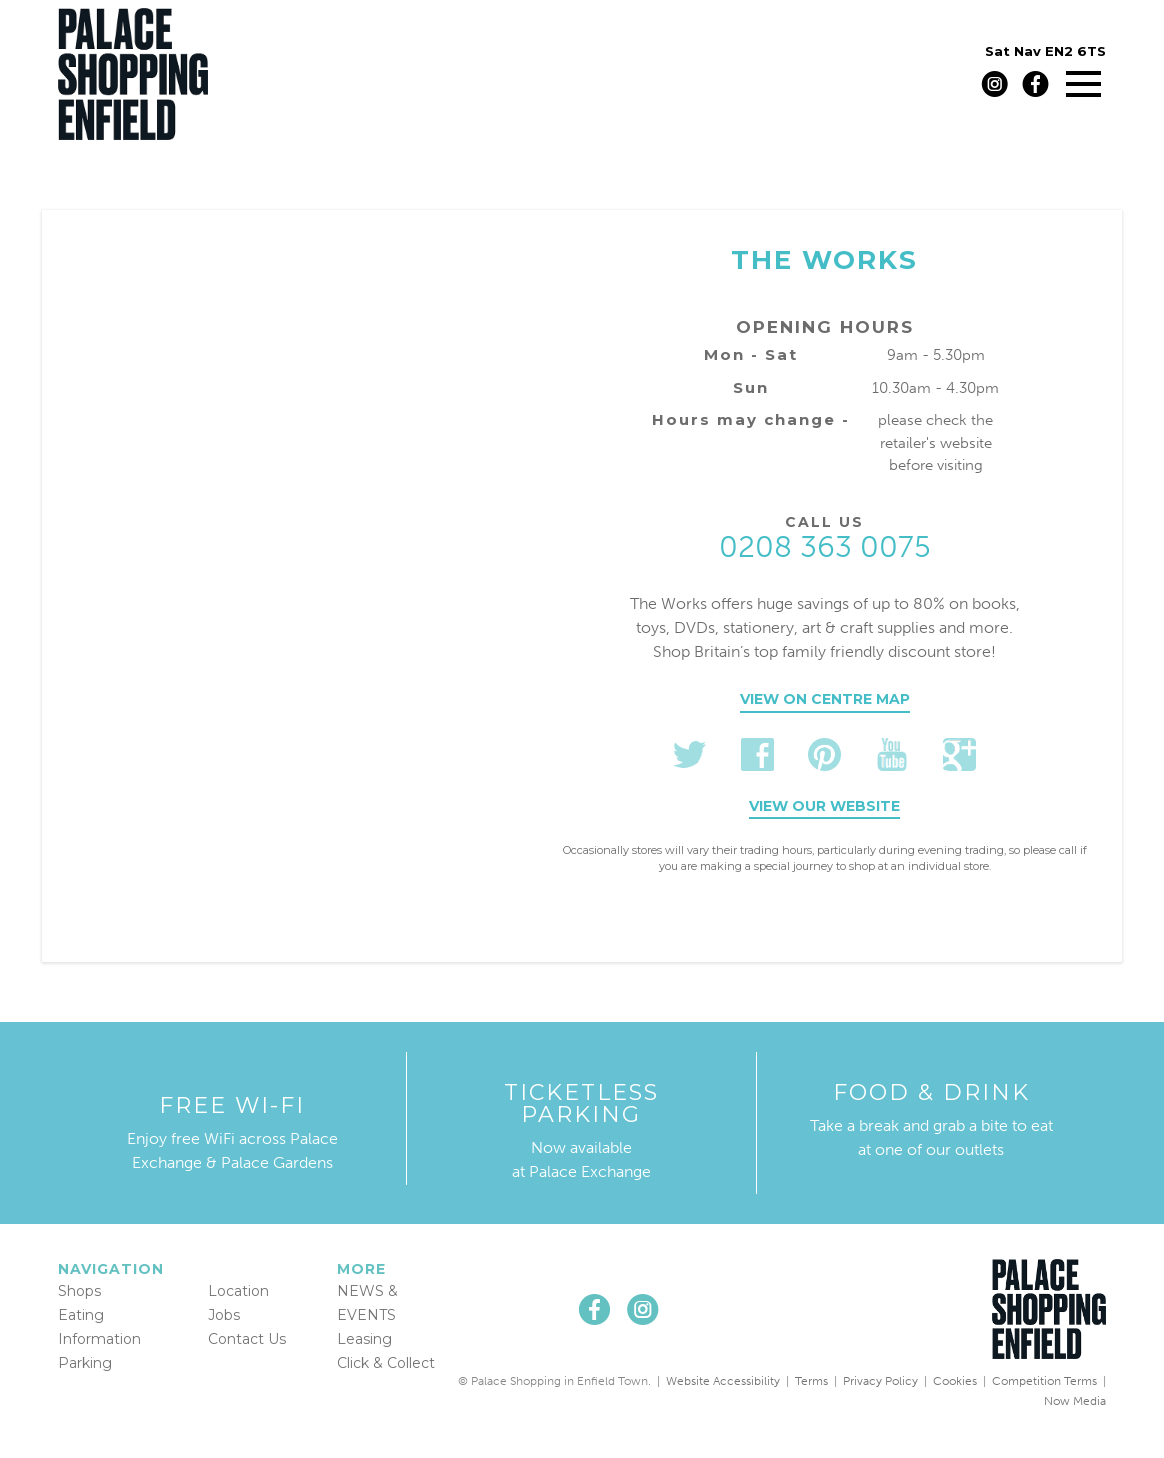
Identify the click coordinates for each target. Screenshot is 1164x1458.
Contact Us (247, 1339)
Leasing (364, 1339)
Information (99, 1339)
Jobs (224, 1315)
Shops (79, 1291)
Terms (811, 1381)
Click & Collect (386, 1363)
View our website (824, 806)
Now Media (1075, 1401)
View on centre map (825, 699)
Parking (85, 1363)
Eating (81, 1315)
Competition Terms (1044, 1381)
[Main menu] (1083, 83)
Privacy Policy (880, 1381)
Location (238, 1291)
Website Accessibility (723, 1381)
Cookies (955, 1381)
